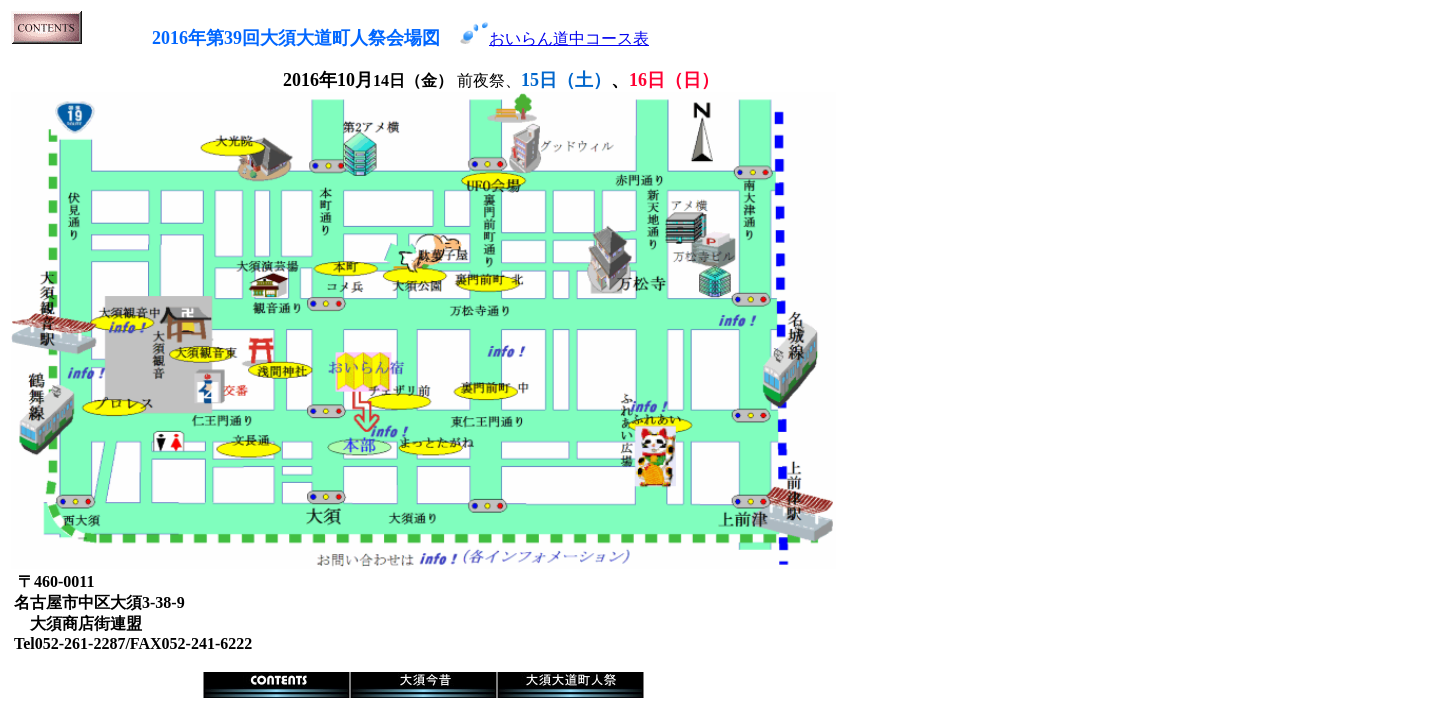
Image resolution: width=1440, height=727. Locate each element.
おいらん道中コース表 (569, 38)
